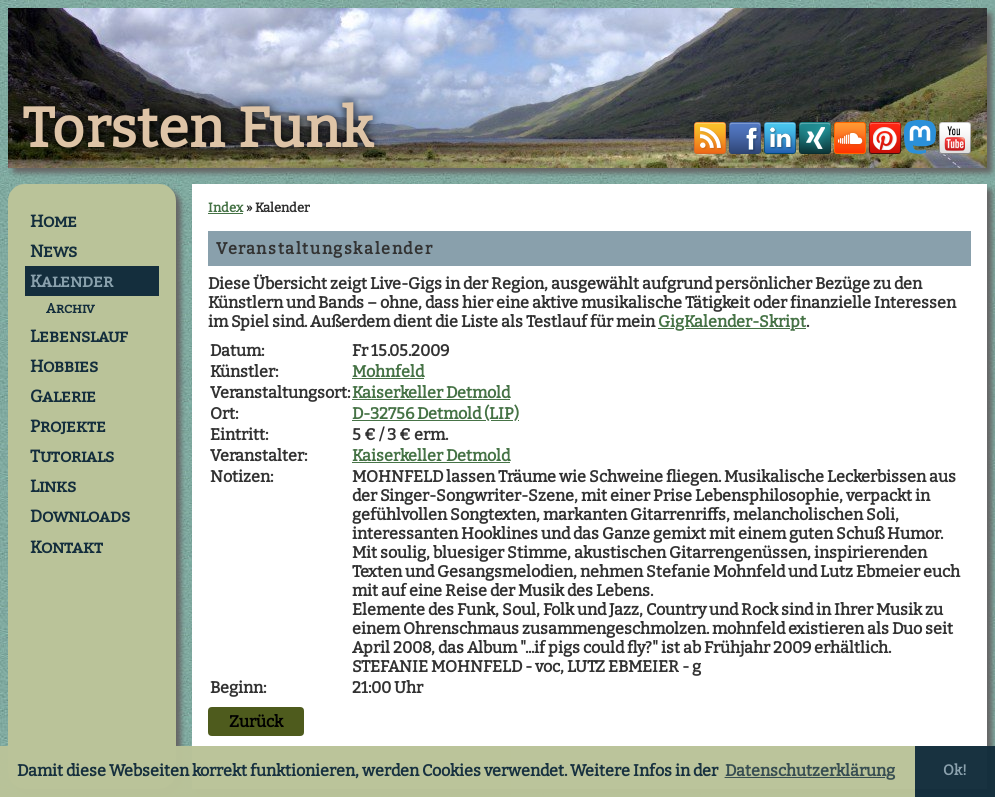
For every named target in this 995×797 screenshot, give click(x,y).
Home (53, 221)
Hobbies (64, 366)
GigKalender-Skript (732, 321)
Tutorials (72, 456)
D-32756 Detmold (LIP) (435, 413)
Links (53, 486)
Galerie (63, 396)
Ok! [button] (955, 770)
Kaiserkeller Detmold (431, 392)
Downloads (80, 516)
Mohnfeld (388, 371)
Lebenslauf (79, 336)
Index (225, 207)
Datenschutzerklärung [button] (810, 770)
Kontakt (66, 547)
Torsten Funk (198, 129)
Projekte (68, 426)
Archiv (70, 308)
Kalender (71, 281)
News (53, 251)
